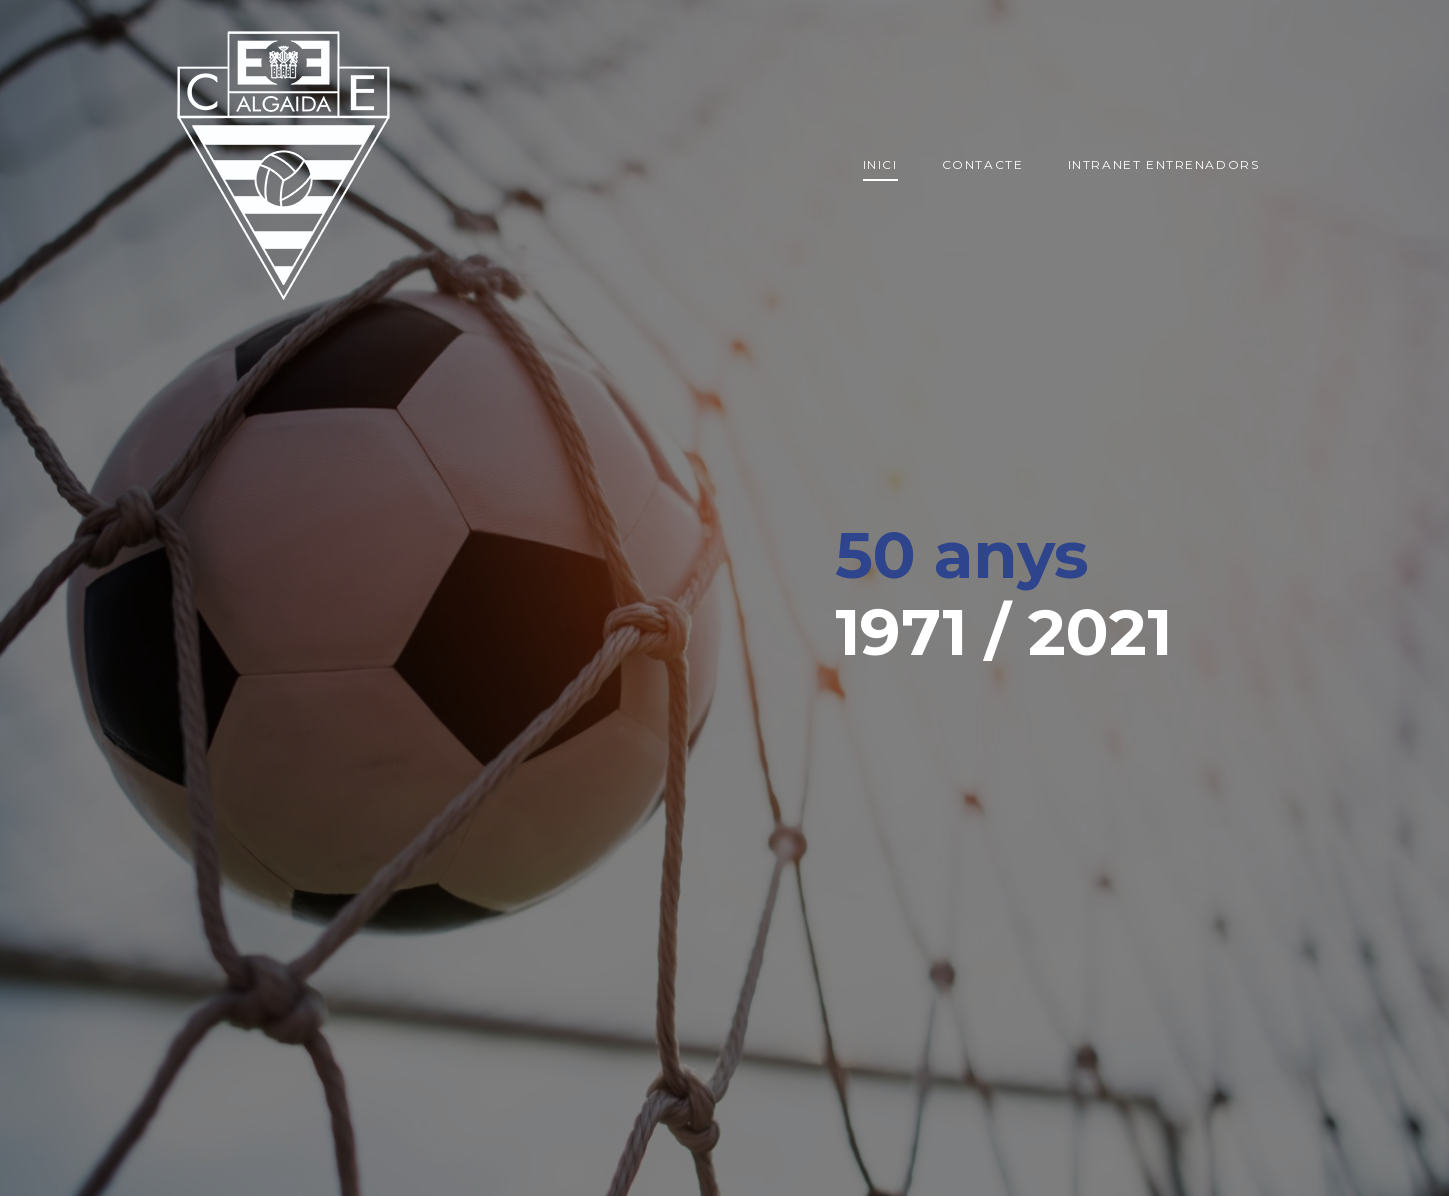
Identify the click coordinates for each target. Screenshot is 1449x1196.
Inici (880, 164)
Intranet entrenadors (1164, 164)
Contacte (983, 164)
